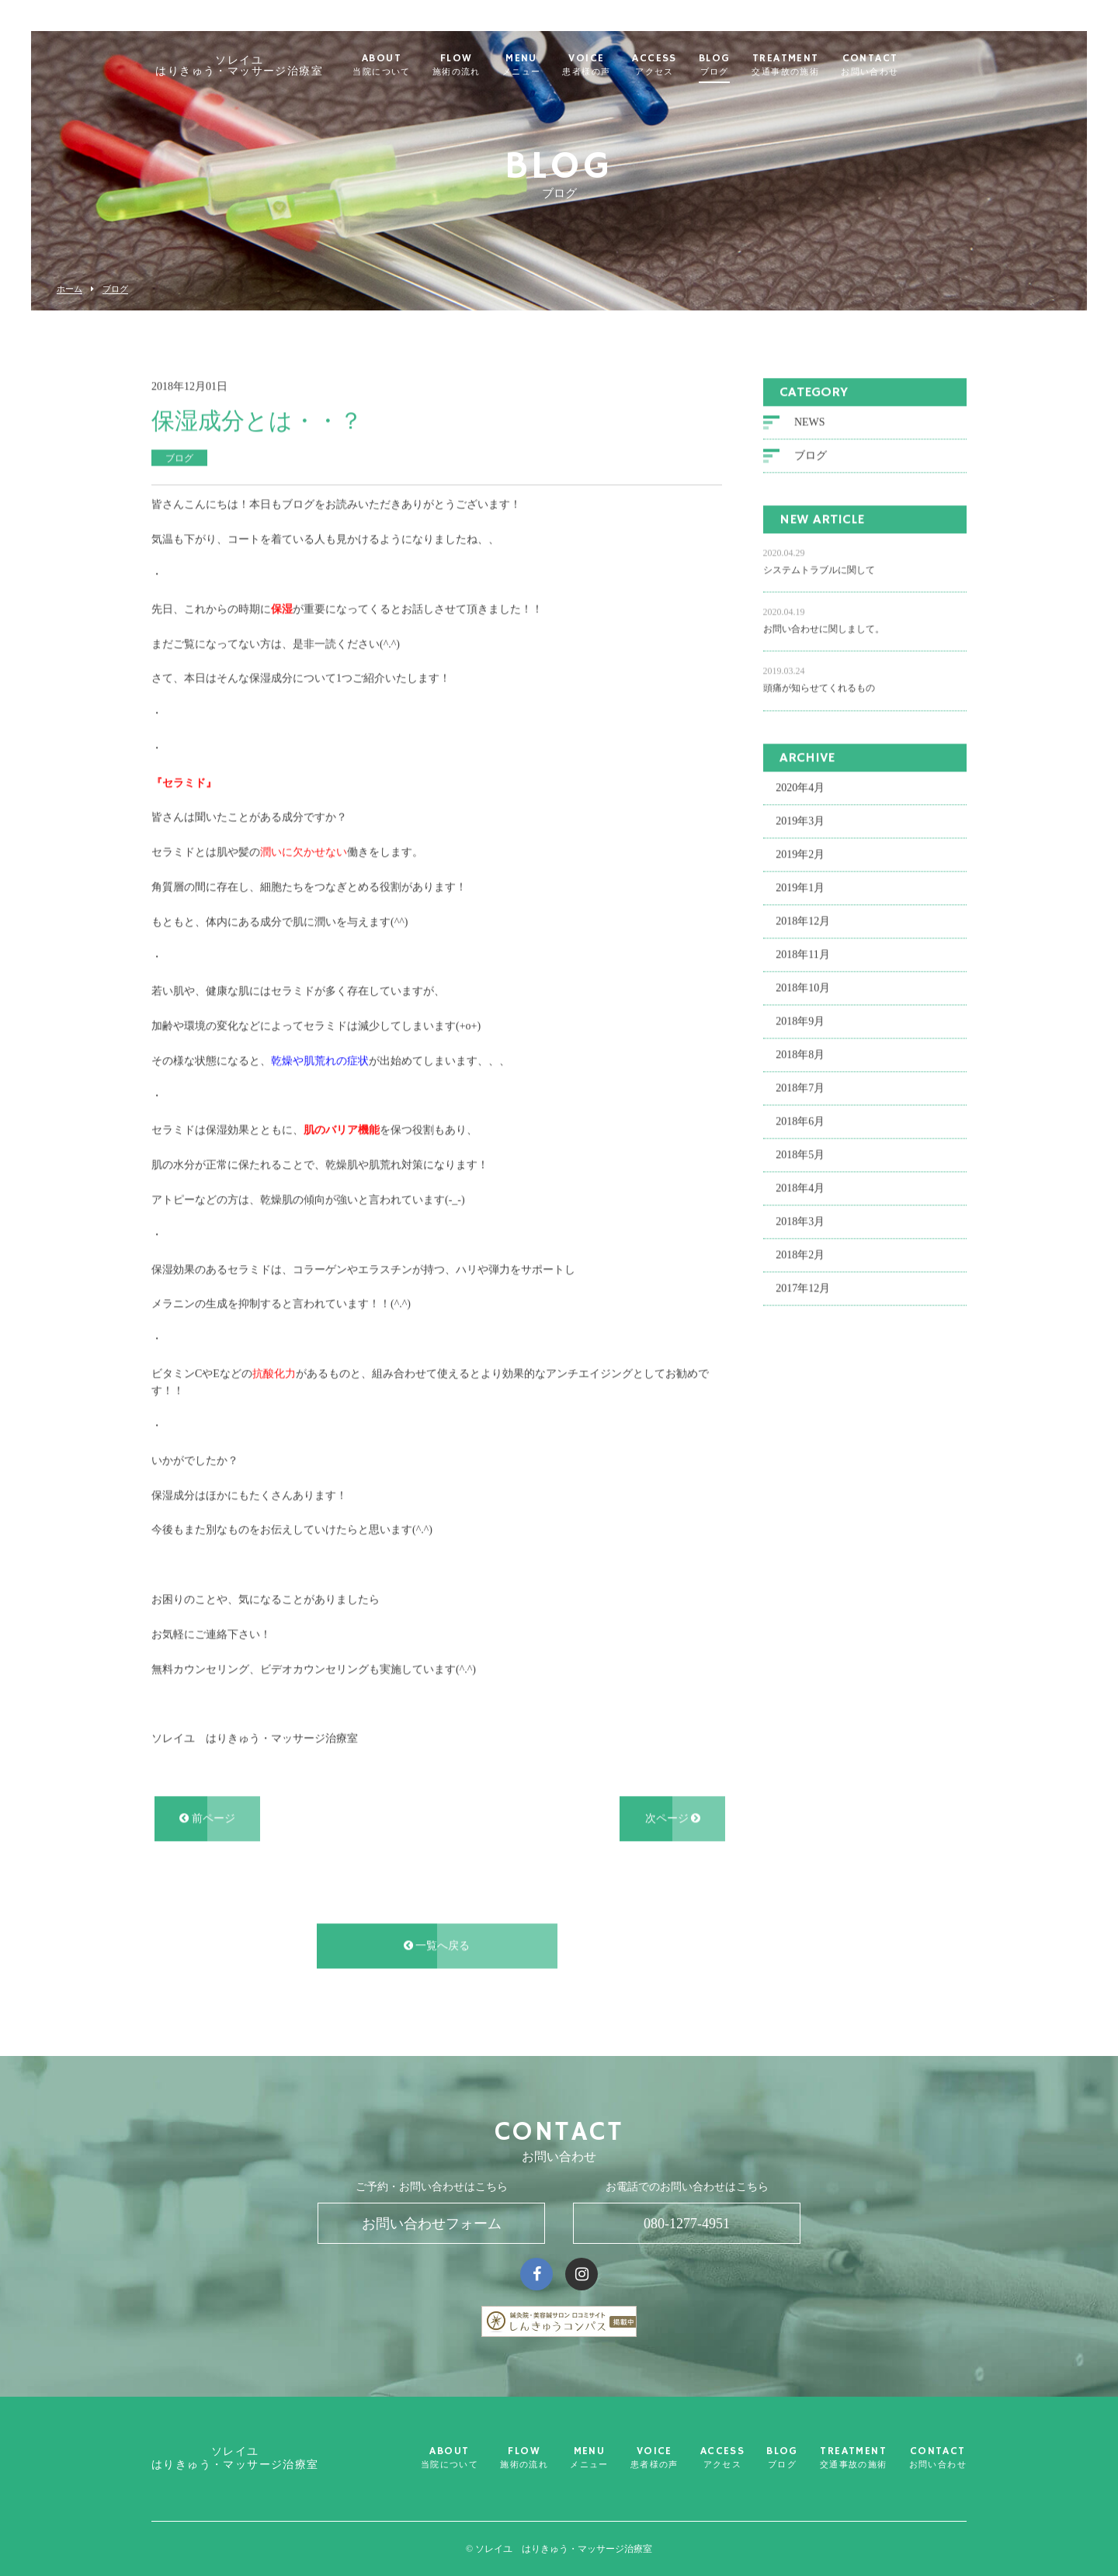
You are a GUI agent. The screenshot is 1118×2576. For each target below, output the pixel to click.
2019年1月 (800, 884)
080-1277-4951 (687, 2223)
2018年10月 (803, 984)
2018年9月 (800, 1018)
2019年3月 (800, 817)
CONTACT (900, 65)
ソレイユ (269, 66)
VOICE (616, 65)
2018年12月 (803, 918)
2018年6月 (800, 1118)
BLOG (745, 65)
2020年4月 (800, 784)
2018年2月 (800, 1251)
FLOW (487, 65)
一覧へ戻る (437, 1942)
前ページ (207, 1815)
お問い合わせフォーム (432, 2223)
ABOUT (411, 65)
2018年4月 (800, 1185)
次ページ (673, 1815)
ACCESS (684, 65)
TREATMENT (815, 65)
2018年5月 (800, 1151)
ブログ (115, 289)
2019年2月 (800, 851)
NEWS (809, 419)
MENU (552, 65)
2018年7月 (800, 1084)
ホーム (69, 289)
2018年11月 (802, 951)
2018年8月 (800, 1051)
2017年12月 (803, 1285)
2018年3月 (800, 1218)
